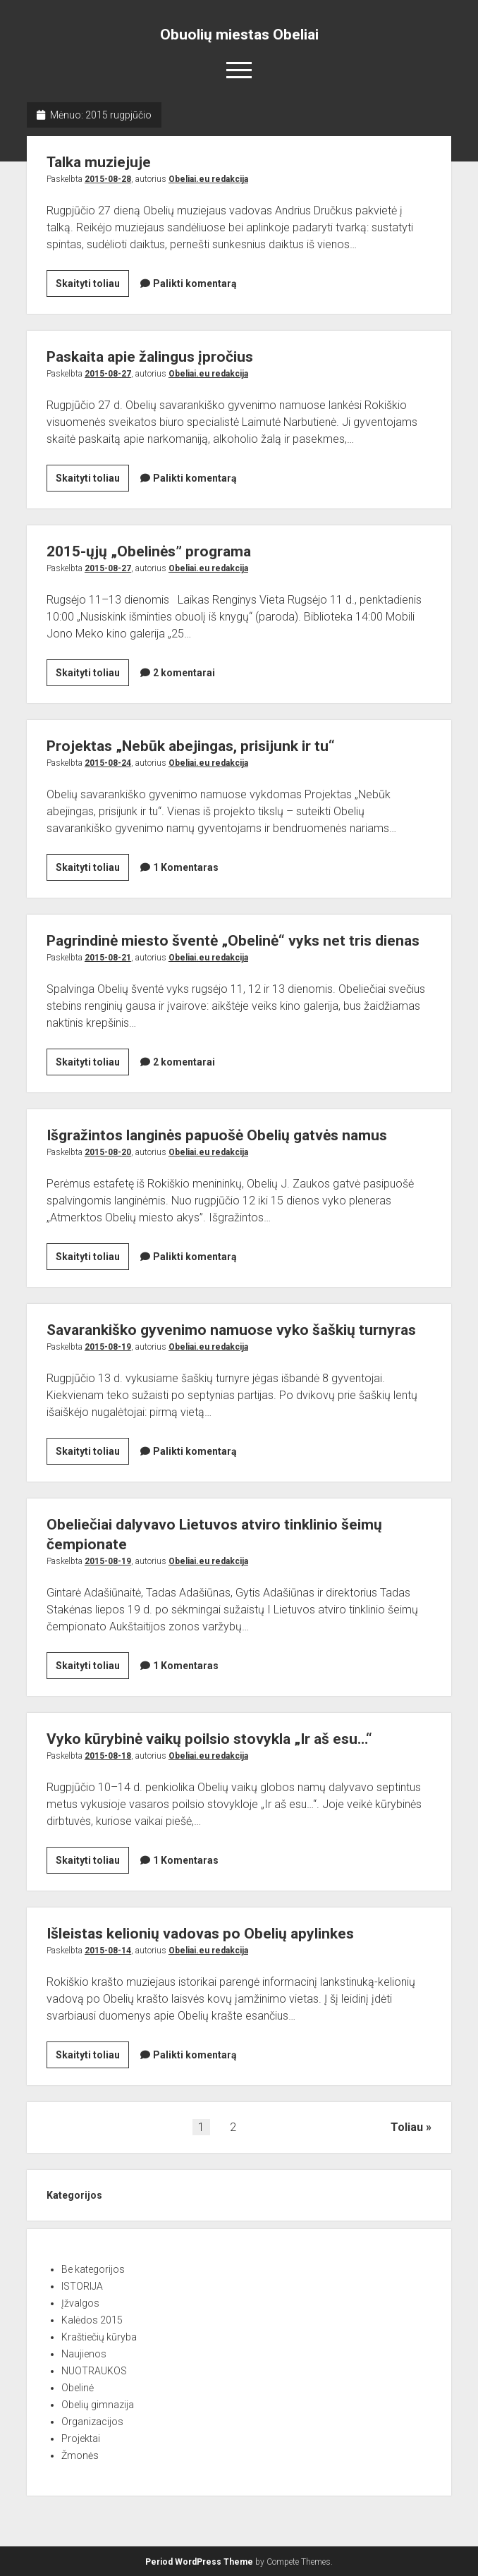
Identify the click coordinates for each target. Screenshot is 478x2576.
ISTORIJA (82, 2286)
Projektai (80, 2438)
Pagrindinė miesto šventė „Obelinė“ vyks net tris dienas (233, 940)
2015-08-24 (108, 763)
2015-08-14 (108, 1950)
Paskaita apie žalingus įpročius (150, 356)
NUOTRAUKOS (94, 2370)
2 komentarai (184, 672)
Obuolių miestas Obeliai (239, 34)
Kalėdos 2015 (92, 2320)
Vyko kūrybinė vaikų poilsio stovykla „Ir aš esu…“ (209, 1738)
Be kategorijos (93, 2269)
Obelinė (77, 2387)
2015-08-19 (108, 1347)
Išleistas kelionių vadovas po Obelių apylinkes (200, 1933)
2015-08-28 (108, 179)
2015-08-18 (108, 1756)
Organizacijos (92, 2421)
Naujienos (83, 2354)
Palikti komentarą (195, 283)
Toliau (407, 2127)
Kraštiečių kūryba (99, 2337)
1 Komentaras (186, 867)
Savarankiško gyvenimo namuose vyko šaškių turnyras (231, 1329)
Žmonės (80, 2455)
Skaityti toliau (92, 285)
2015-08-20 (108, 1152)
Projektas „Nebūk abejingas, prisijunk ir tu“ (191, 746)
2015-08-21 (108, 958)
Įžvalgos (80, 2303)
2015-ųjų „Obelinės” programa (149, 551)
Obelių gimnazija (97, 2404)
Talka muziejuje (99, 162)
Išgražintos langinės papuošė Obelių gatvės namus (217, 1135)
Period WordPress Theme (199, 2562)
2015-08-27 (108, 374)
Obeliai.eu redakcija (208, 179)
